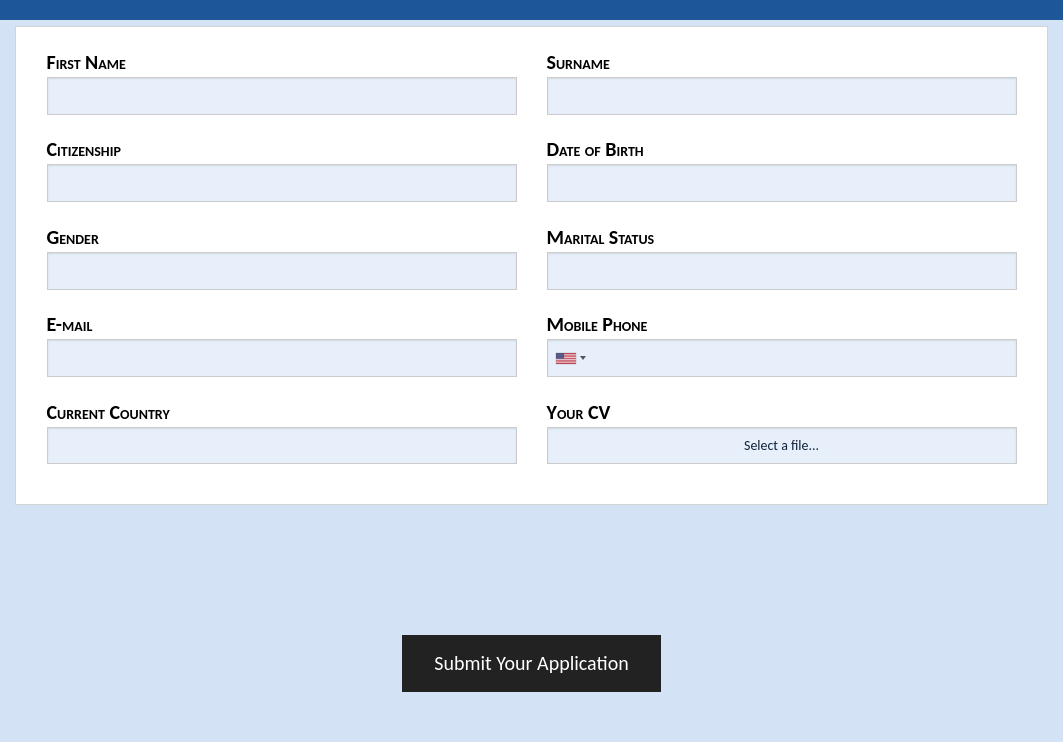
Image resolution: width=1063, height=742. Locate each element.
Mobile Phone (597, 324)
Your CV (579, 412)
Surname (578, 62)
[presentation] (532, 576)
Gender (73, 237)
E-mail (70, 324)
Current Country (108, 412)
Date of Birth (595, 149)
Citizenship (84, 149)
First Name (86, 62)
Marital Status (601, 237)
